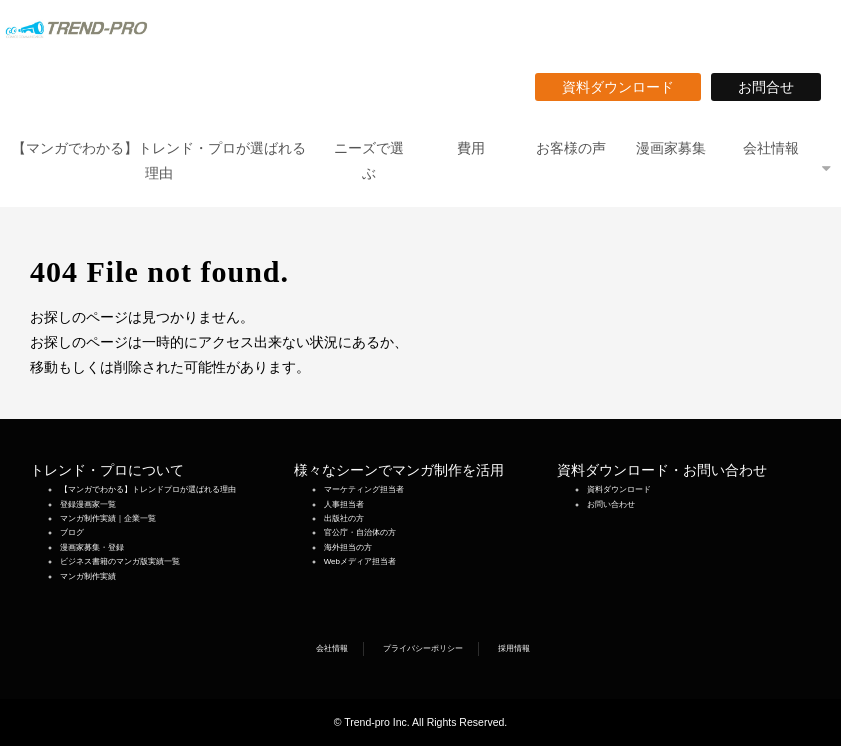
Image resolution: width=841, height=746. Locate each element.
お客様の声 (571, 148)
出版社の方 (344, 518)
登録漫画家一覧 (88, 504)
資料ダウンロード (625, 87)
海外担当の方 (348, 547)
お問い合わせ (611, 504)
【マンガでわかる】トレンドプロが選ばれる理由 (148, 489)
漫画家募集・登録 (92, 547)
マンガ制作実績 (88, 576)
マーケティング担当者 (364, 489)
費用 (471, 148)
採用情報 (514, 648)
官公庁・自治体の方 (360, 532)
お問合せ (773, 87)
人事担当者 (344, 504)
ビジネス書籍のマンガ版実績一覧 (120, 561)
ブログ (72, 532)
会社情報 (771, 148)
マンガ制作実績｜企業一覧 (108, 518)
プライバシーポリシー (423, 648)
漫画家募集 (671, 148)
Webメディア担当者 (360, 561)
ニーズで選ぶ (369, 160)
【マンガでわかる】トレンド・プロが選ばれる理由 (159, 160)
